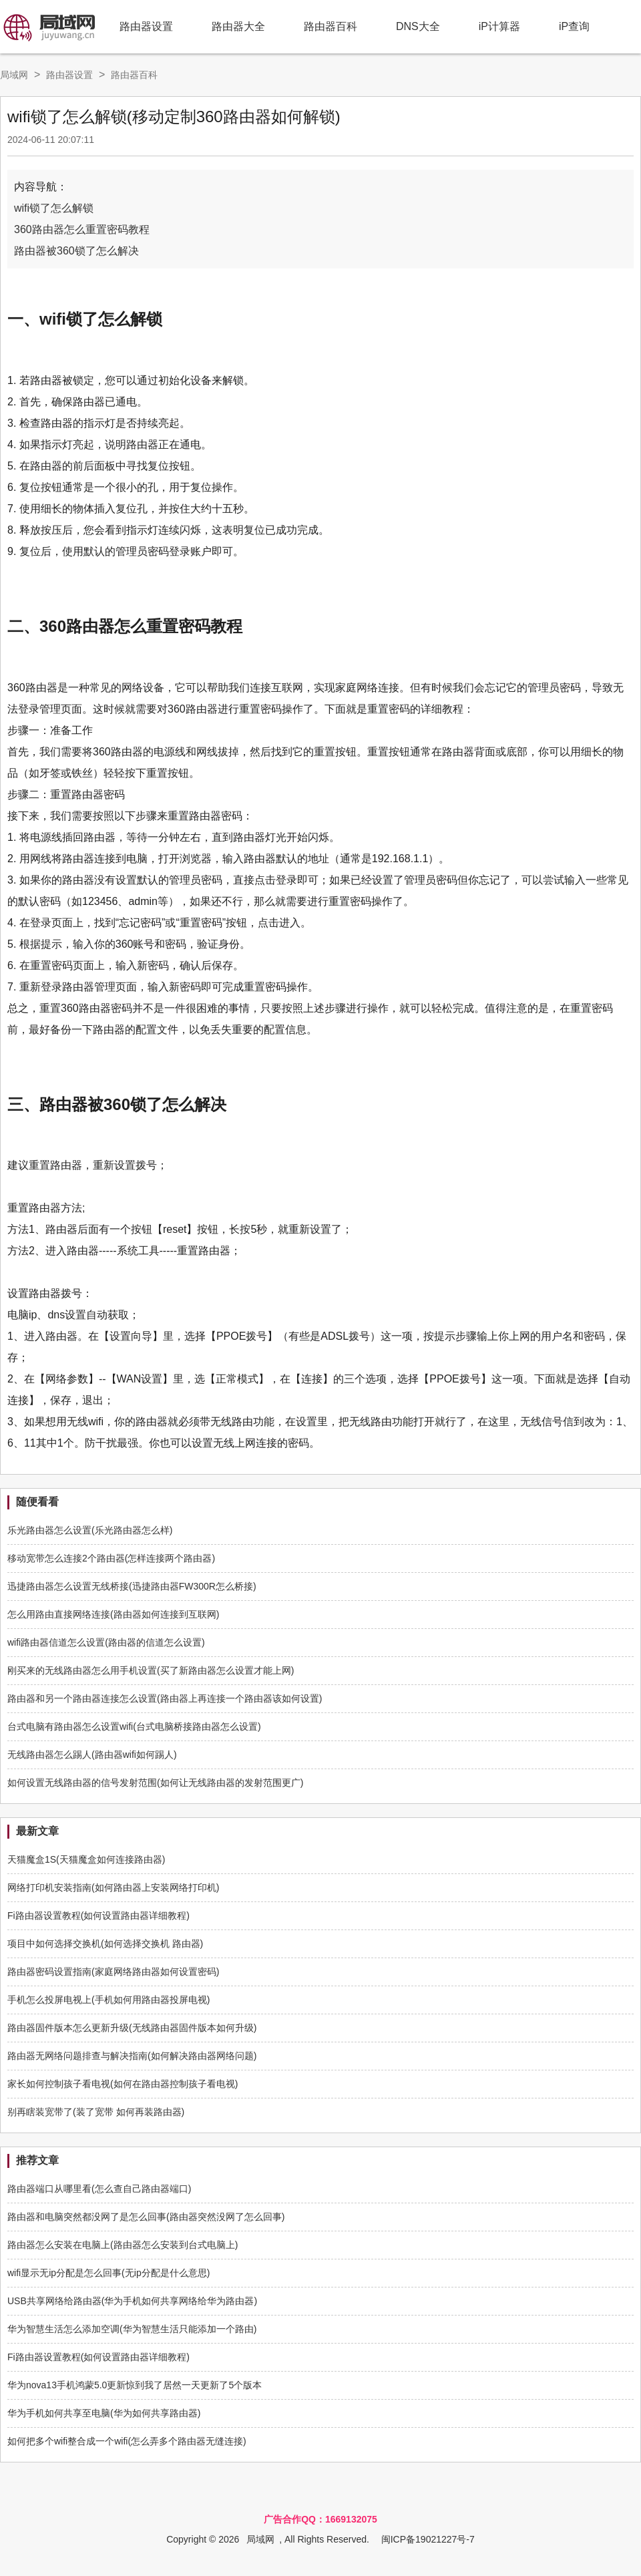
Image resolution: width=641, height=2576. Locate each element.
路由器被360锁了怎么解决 (76, 250)
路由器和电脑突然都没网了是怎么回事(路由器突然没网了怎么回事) (145, 2216)
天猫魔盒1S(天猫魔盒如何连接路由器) (86, 1859)
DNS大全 (418, 26)
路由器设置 (146, 26)
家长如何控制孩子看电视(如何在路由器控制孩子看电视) (122, 2083)
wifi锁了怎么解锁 (53, 208)
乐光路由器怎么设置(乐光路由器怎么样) (89, 1530)
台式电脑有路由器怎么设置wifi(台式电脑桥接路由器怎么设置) (134, 1726)
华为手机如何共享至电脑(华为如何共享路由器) (103, 2413)
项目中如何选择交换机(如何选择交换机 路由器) (105, 1943)
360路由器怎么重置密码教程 (82, 229)
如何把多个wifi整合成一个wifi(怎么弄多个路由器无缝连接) (126, 2441)
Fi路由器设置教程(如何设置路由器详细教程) (98, 1915)
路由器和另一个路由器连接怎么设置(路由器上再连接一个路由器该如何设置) (164, 1698)
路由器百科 (330, 26)
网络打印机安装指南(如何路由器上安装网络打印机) (113, 1887)
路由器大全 (238, 26)
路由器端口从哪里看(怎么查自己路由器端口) (99, 2188)
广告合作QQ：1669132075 (320, 2519)
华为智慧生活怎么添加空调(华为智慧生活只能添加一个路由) (131, 2329)
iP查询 (574, 26)
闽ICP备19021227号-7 (428, 2539)
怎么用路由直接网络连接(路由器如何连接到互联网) (113, 1614)
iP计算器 (499, 26)
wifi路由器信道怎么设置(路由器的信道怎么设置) (106, 1642)
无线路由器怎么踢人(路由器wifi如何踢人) (92, 1754)
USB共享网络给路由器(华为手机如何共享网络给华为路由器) (132, 2300)
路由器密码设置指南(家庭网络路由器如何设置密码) (113, 1971)
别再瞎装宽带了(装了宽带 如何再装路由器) (95, 2111)
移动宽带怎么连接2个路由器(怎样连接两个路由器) (111, 1558)
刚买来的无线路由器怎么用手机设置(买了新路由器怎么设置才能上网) (150, 1670)
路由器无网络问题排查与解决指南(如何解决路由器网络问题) (131, 2055)
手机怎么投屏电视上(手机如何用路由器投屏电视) (108, 1999)
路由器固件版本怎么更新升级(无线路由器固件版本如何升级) (131, 2027)
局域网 (14, 74)
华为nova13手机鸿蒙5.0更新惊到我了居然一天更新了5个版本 (134, 2385)
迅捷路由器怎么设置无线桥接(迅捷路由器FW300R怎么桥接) (131, 1586)
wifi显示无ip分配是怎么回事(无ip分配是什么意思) (108, 2272)
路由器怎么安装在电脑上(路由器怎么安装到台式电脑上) (122, 2244)
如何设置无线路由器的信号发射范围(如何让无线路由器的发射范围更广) (155, 1782)
